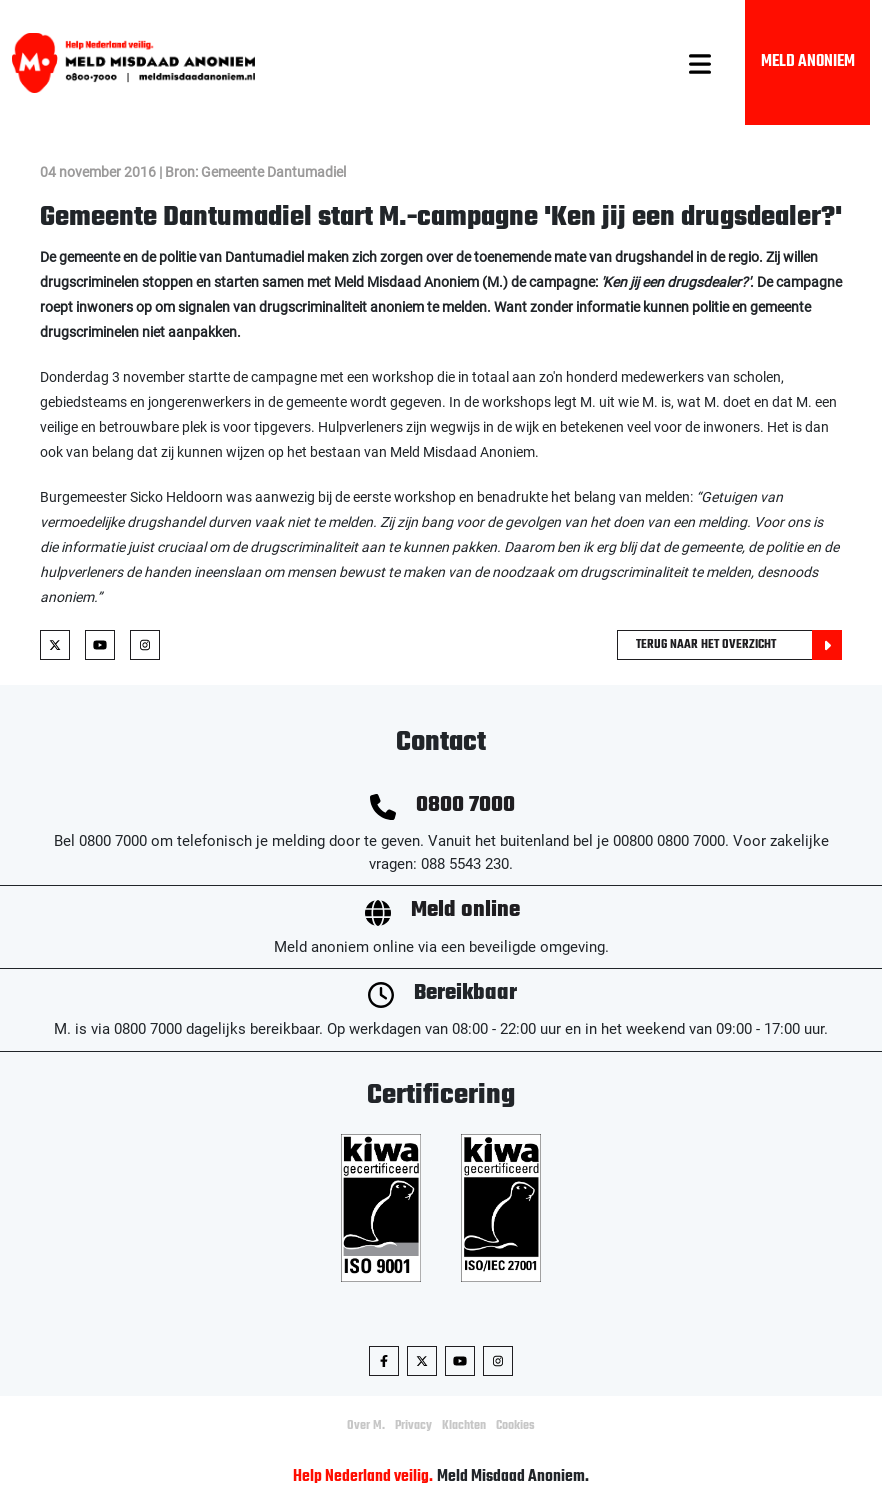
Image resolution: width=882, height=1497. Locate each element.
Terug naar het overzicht (739, 645)
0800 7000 (465, 805)
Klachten (464, 1426)
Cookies (515, 1426)
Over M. (366, 1426)
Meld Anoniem (808, 62)
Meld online (465, 910)
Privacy (413, 1426)
